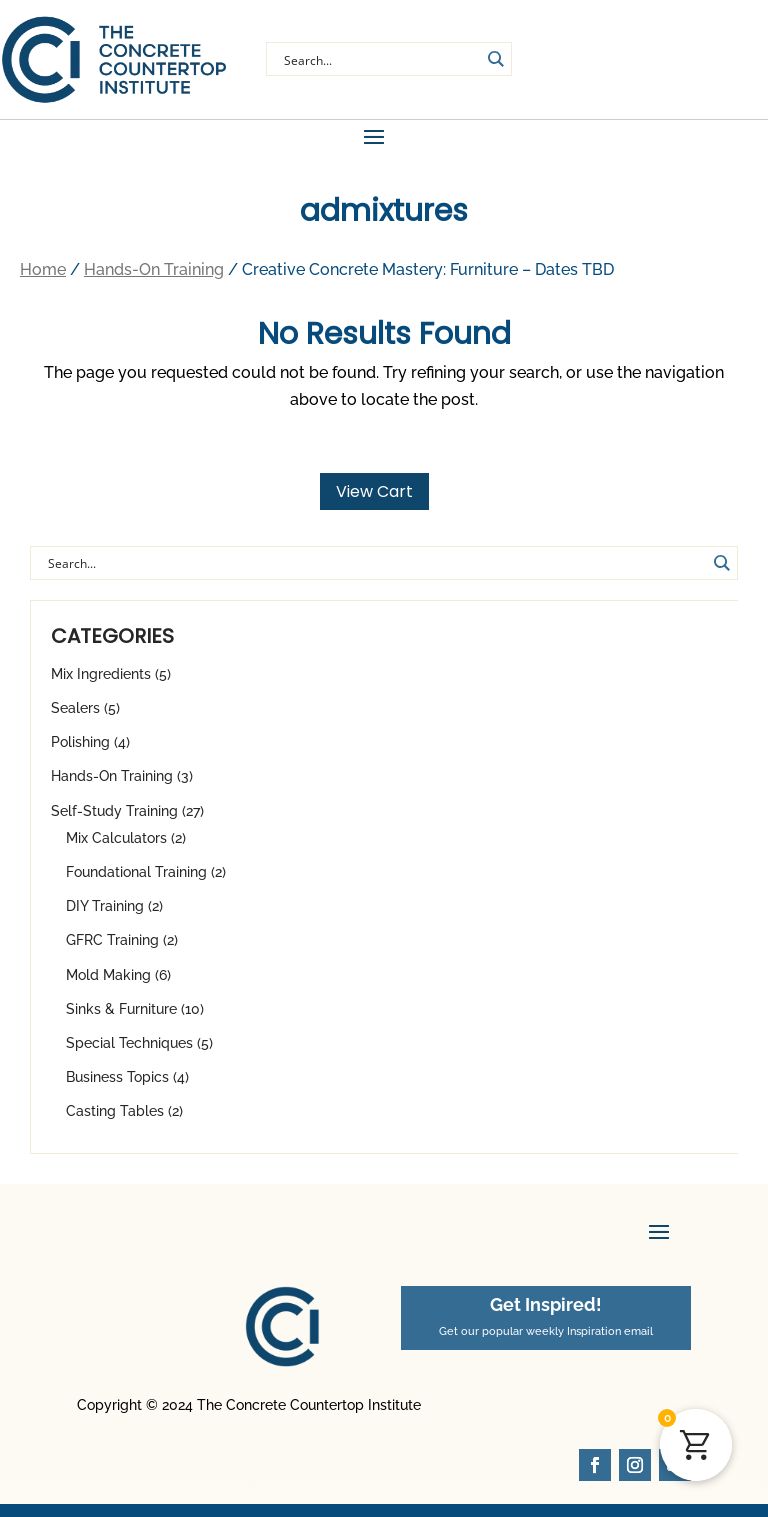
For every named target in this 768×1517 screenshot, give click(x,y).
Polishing (80, 751)
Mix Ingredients (101, 683)
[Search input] (380, 59)
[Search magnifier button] (495, 59)
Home (43, 278)
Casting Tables (115, 1120)
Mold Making (108, 984)
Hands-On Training (112, 785)
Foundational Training (136, 881)
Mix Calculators (116, 847)
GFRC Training (112, 949)
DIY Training (105, 915)
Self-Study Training (114, 820)
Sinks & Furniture (121, 1018)
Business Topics (117, 1086)
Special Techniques (129, 1052)
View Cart (374, 500)
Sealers (75, 717)
